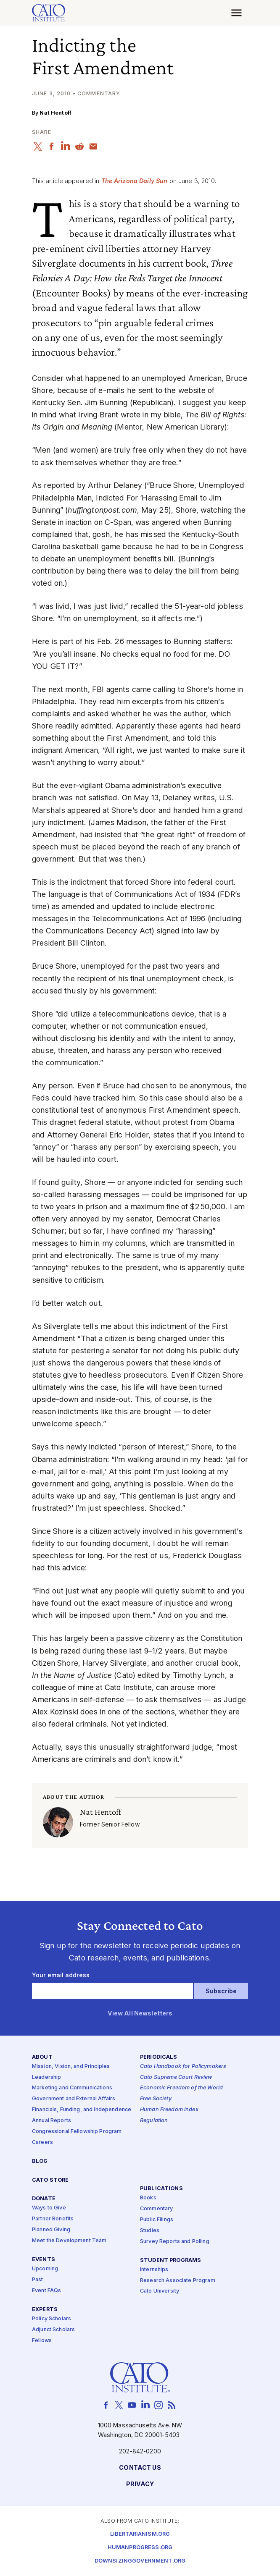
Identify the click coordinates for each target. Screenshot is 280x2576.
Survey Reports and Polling (174, 2241)
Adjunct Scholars (53, 2329)
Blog (40, 2161)
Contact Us (140, 2468)
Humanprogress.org (140, 2547)
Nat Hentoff (55, 113)
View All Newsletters (140, 2013)
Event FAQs (46, 2290)
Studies (149, 2230)
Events (43, 2259)
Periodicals (158, 2057)
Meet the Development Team (69, 2241)
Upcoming (45, 2269)
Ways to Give (49, 2208)
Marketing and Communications (72, 2088)
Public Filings (156, 2219)
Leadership (46, 2077)
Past (37, 2279)
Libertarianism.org (140, 2534)
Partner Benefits (53, 2219)
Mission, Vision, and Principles (71, 2066)
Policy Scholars (51, 2319)
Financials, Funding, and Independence (81, 2110)
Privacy (140, 2485)
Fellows (42, 2340)
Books (148, 2198)
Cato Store (50, 2180)
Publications (161, 2189)
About (42, 2057)
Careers (42, 2142)
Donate (43, 2199)
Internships (154, 2269)
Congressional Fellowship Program (77, 2131)
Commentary (156, 2209)
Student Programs (170, 2260)
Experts (45, 2309)
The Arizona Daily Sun (134, 180)
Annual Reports (51, 2120)
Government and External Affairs (73, 2099)
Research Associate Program (177, 2280)
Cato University (159, 2291)
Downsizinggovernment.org (140, 2561)
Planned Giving (51, 2230)
